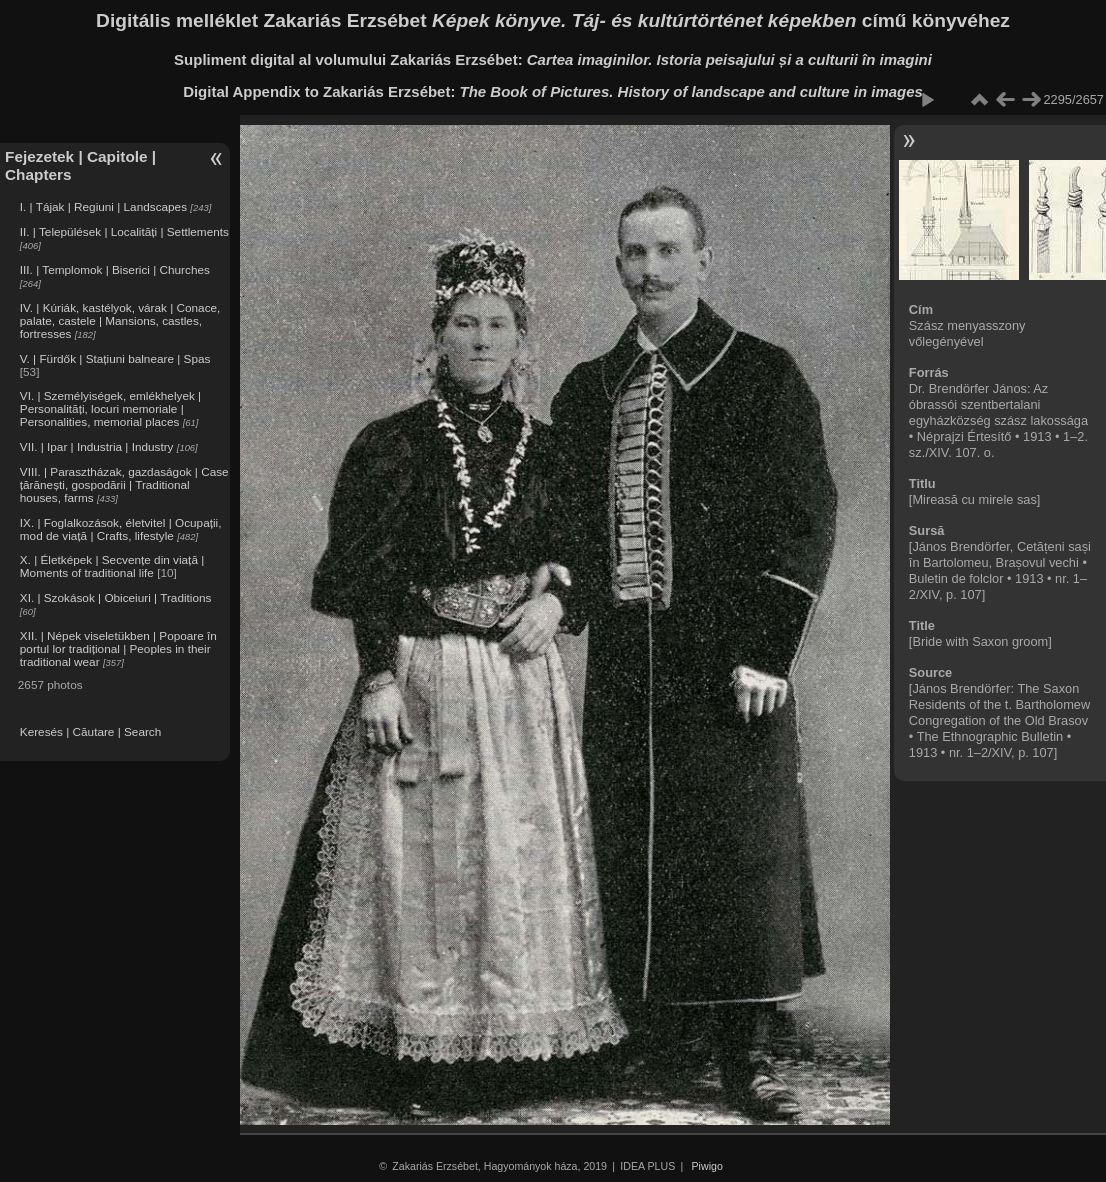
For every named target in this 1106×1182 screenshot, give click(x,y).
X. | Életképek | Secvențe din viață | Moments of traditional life (112, 566)
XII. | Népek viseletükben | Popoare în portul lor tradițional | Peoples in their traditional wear (118, 648)
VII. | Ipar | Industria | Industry (97, 446)
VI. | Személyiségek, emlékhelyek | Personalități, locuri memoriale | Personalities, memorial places (110, 408)
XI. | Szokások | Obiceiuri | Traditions (116, 597)
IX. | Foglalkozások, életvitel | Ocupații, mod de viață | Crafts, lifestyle (121, 529)
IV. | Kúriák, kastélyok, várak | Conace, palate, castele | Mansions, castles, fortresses (120, 320)
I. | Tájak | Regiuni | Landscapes (103, 206)
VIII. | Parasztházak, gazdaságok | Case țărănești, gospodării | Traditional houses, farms (124, 484)
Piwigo (707, 1166)
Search (142, 731)
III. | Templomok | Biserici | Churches (115, 269)
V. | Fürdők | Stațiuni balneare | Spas (115, 358)
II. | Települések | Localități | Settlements (124, 231)
